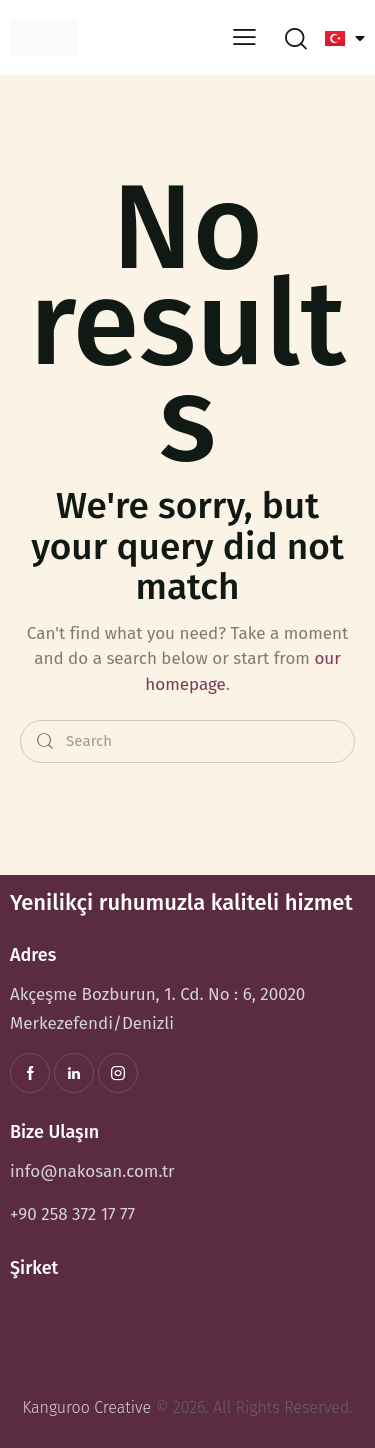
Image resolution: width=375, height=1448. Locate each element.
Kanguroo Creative (86, 1407)
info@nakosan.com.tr (92, 1171)
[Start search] (45, 741)
